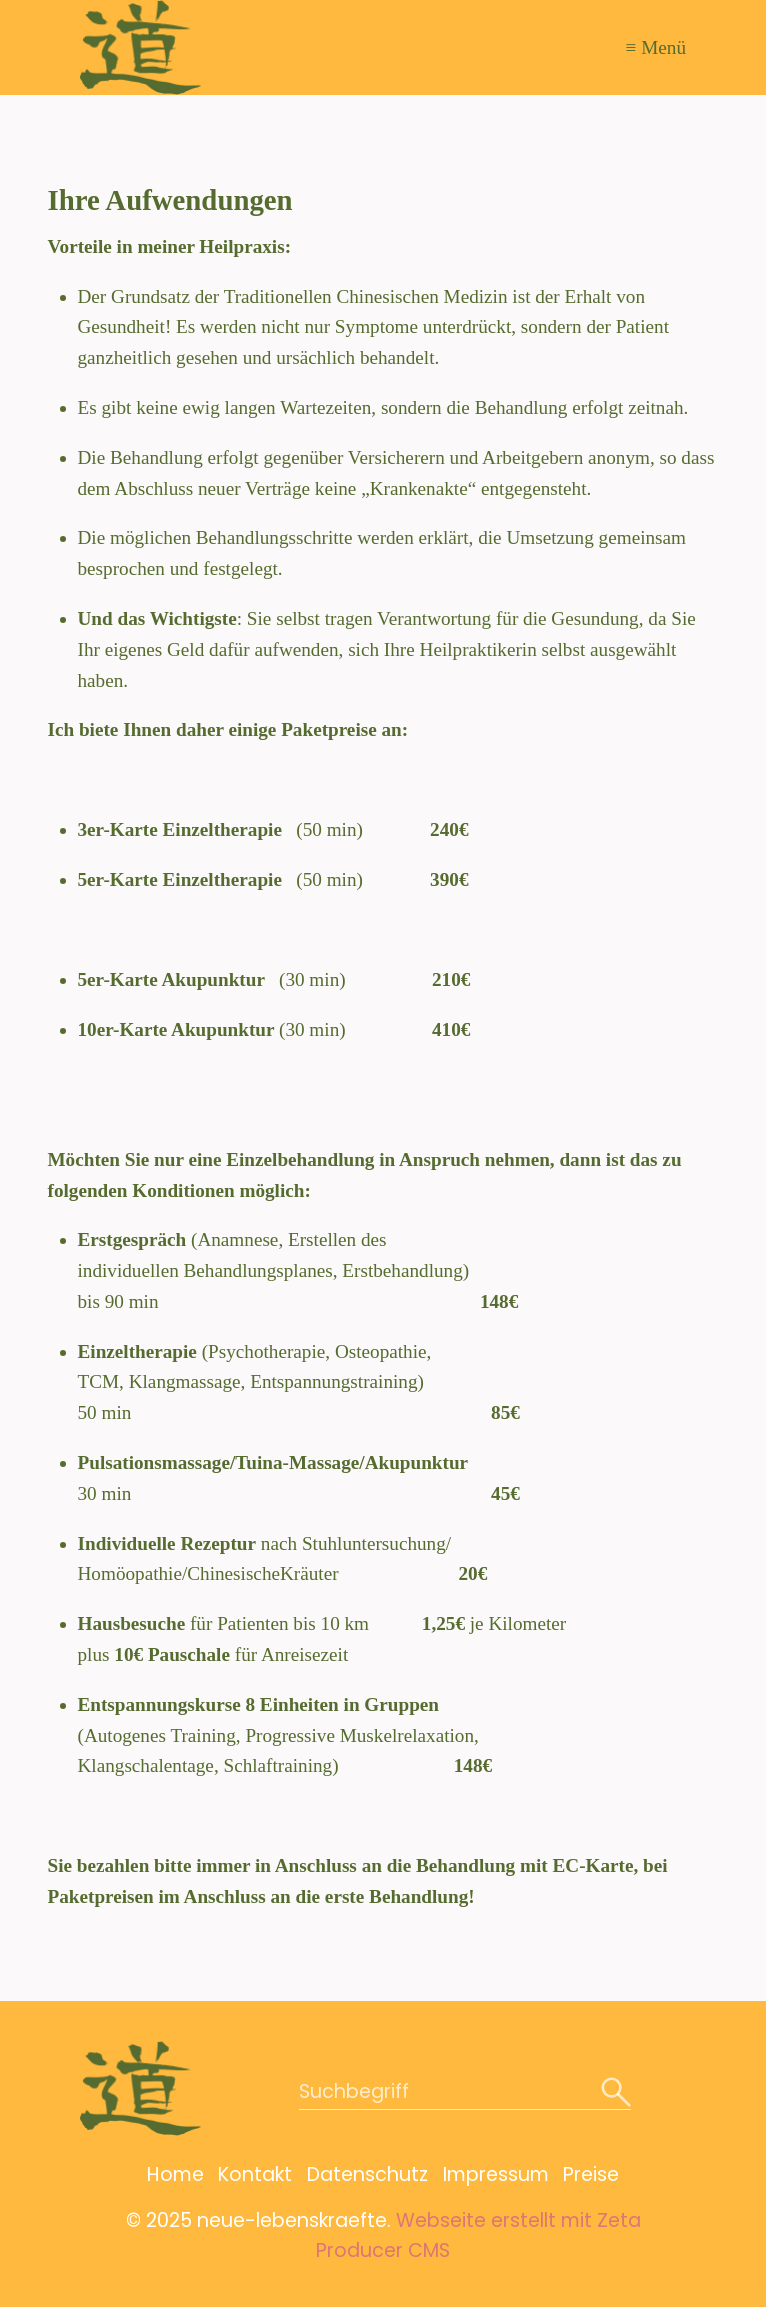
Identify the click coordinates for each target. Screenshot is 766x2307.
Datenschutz (367, 2174)
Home (175, 2174)
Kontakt (255, 2174)
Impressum (496, 2174)
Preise (591, 2174)
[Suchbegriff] (465, 2093)
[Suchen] (616, 2093)
